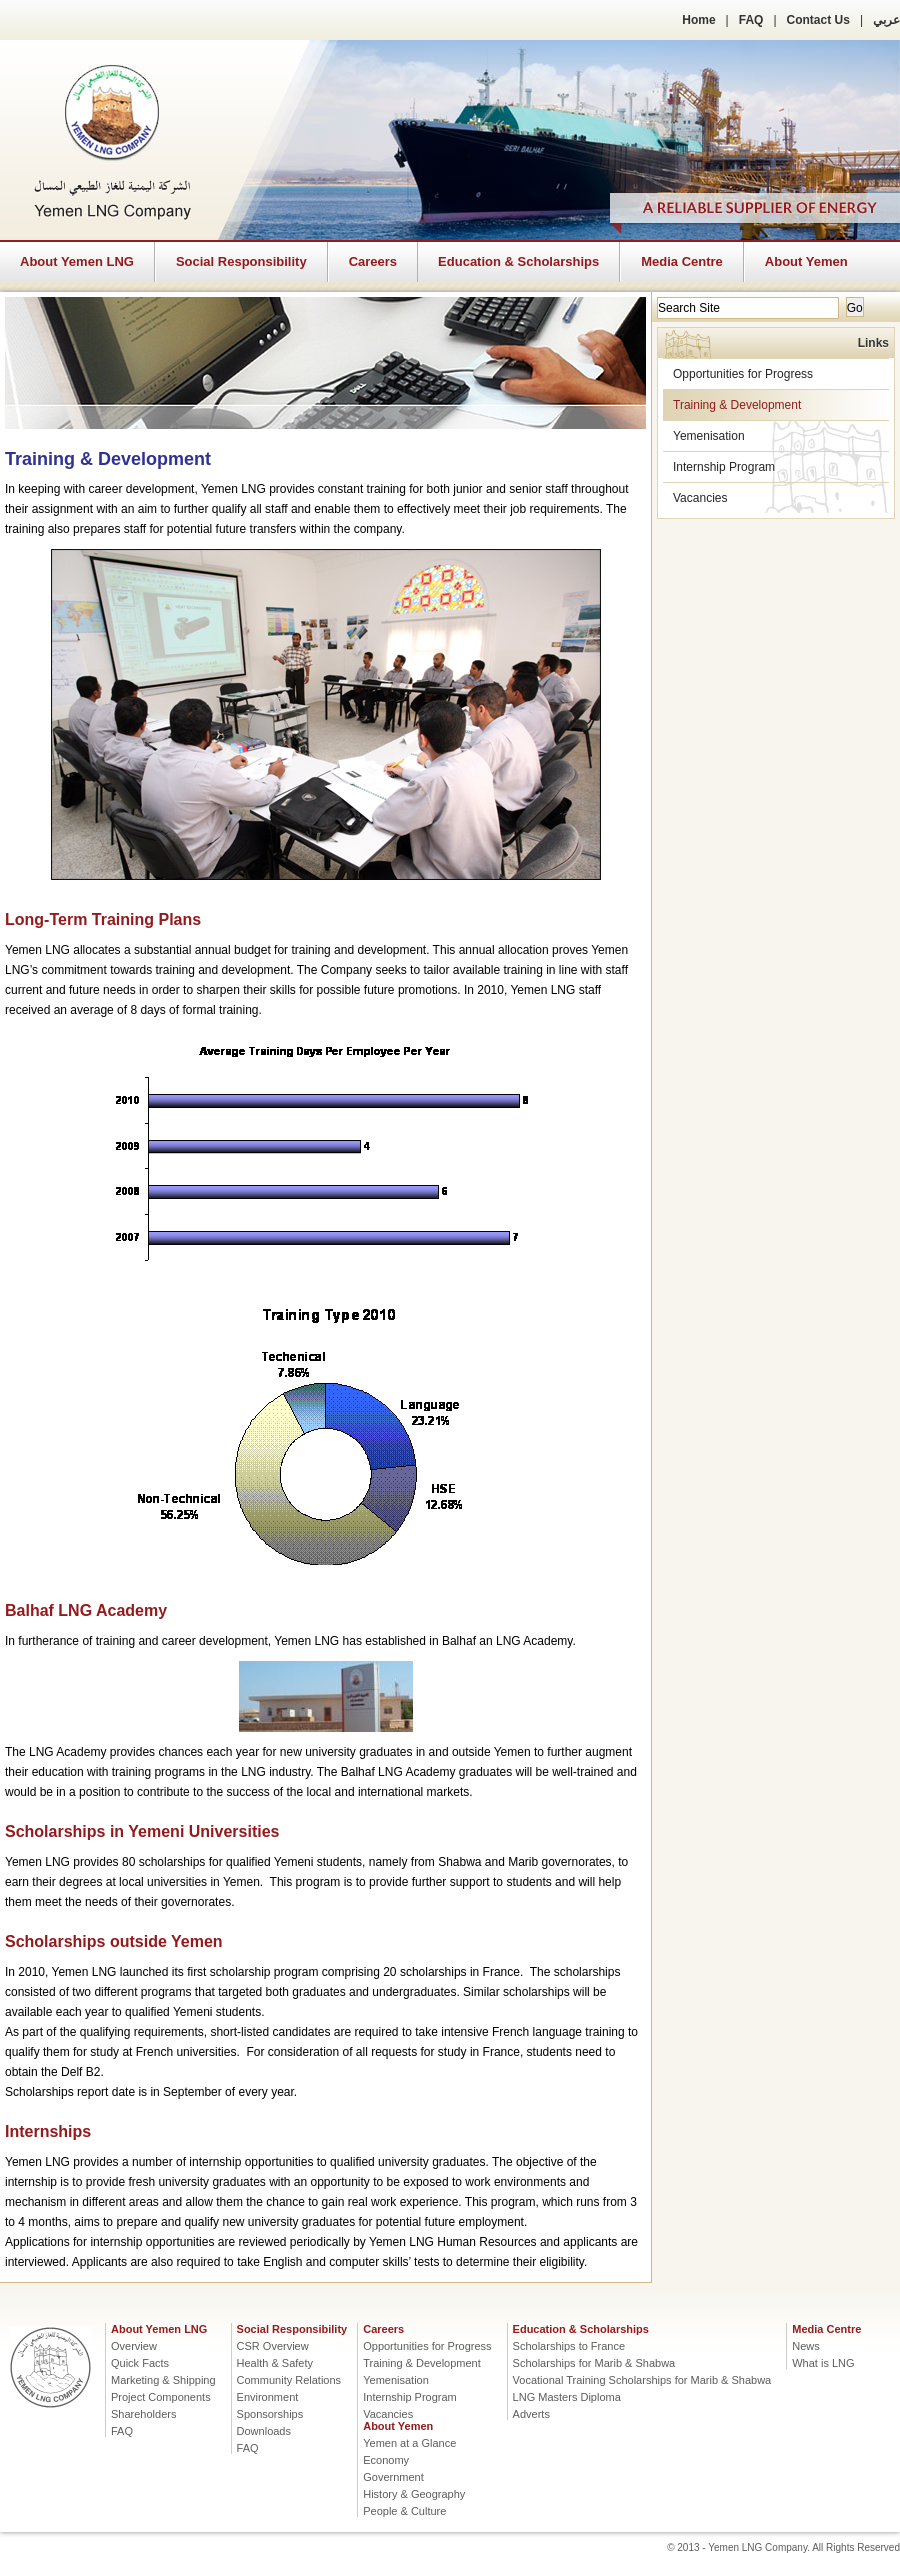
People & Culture (404, 2511)
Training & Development (737, 405)
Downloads (264, 2431)
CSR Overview (273, 2346)
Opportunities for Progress (743, 374)
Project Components (161, 2397)
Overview (134, 2346)
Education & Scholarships (518, 261)
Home (698, 20)
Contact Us (818, 20)
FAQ (751, 20)
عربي (886, 20)
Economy (386, 2460)
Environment (268, 2397)
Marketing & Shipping (163, 2380)
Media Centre (682, 261)
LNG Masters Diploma (567, 2397)
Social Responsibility (241, 261)
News (806, 2346)
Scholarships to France (569, 2346)
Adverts (531, 2414)
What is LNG (823, 2363)
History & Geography (414, 2494)
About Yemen (806, 261)
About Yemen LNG (77, 261)
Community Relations (289, 2380)
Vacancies (700, 498)
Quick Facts (140, 2363)
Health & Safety (275, 2363)
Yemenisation (709, 436)
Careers (373, 261)
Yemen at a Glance (409, 2443)
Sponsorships (270, 2414)
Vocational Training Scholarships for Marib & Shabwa (642, 2380)
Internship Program (724, 467)
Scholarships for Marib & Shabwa (594, 2363)
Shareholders (143, 2414)
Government (393, 2477)
